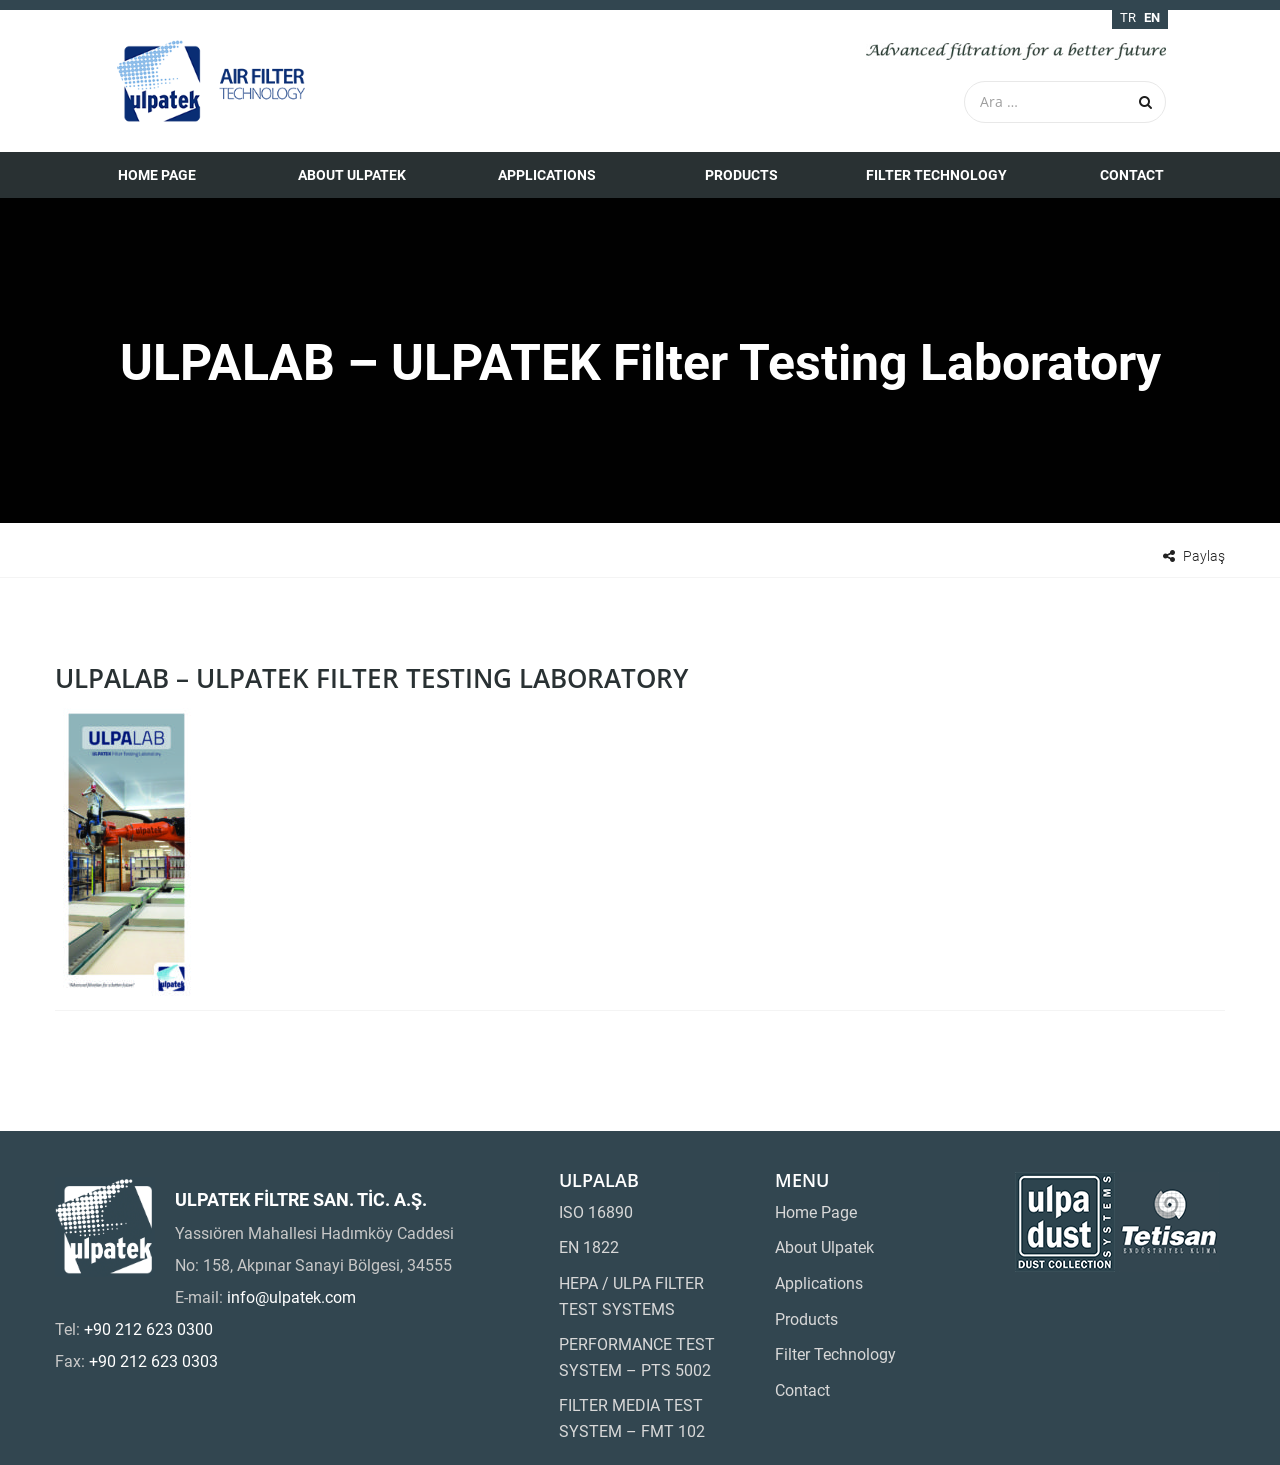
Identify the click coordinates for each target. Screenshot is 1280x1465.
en (1152, 17)
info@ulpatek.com (291, 1297)
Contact (1132, 175)
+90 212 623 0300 (148, 1329)
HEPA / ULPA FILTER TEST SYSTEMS (631, 1296)
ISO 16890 (596, 1212)
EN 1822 (589, 1247)
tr (1128, 17)
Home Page (157, 175)
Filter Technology (936, 175)
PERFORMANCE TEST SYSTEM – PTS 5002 (637, 1357)
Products (741, 175)
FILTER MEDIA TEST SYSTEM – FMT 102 (632, 1418)
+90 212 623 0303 (153, 1361)
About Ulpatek (352, 175)
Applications (547, 175)
